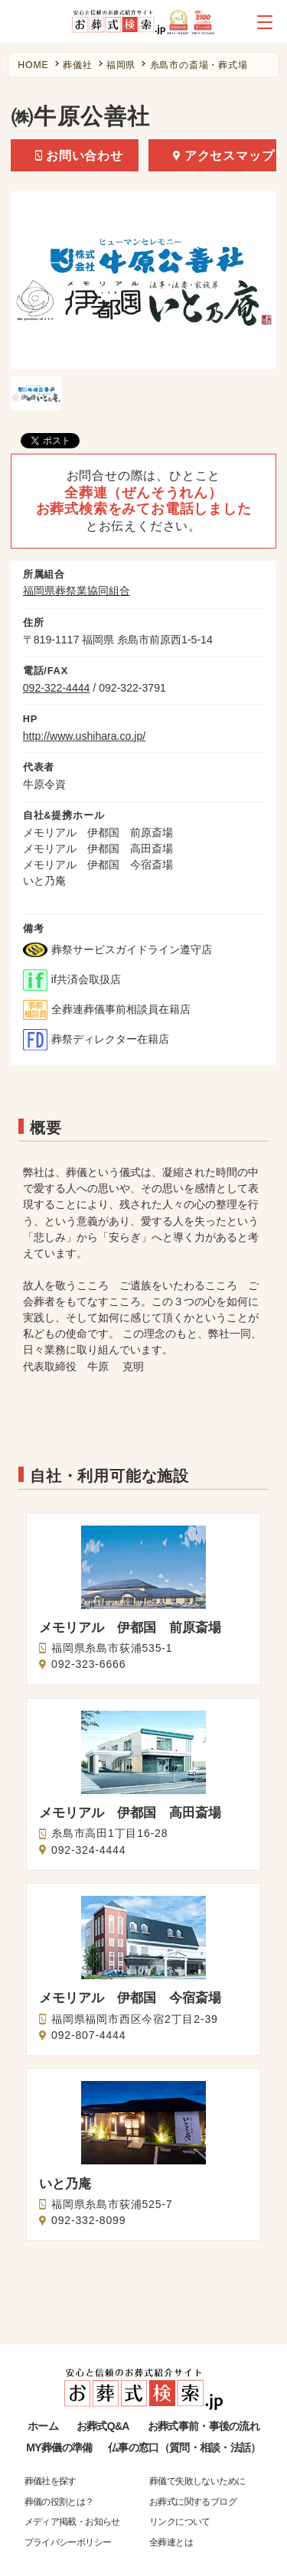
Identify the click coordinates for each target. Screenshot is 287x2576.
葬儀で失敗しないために (197, 2481)
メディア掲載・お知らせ (72, 2521)
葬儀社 (77, 65)
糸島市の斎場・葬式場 (199, 65)
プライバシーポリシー (68, 2542)
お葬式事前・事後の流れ (203, 2426)
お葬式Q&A (103, 2426)
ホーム (43, 2426)
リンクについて (179, 2521)
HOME (33, 65)
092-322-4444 (56, 688)
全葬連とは (171, 2542)
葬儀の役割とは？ (59, 2501)
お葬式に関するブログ (192, 2501)
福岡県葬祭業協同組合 (76, 591)
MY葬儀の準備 (59, 2447)
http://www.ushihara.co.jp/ (84, 736)
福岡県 (120, 65)
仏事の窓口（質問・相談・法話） (184, 2447)
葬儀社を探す (50, 2481)
